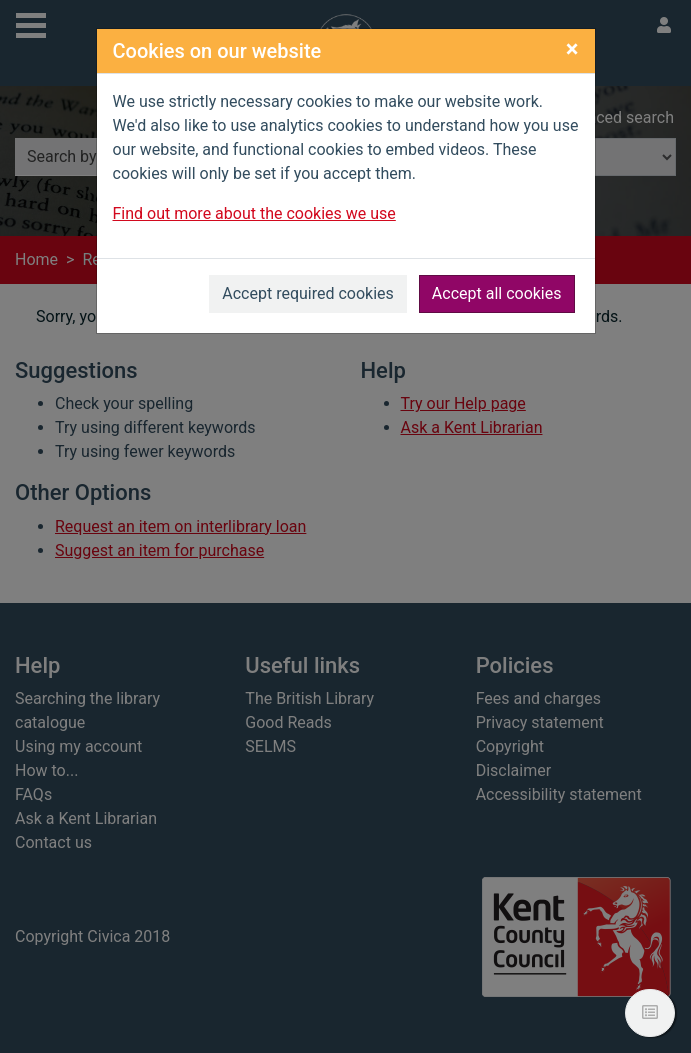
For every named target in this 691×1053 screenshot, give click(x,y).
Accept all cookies (497, 293)
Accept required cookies (308, 293)
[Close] (572, 49)
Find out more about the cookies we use (254, 213)
